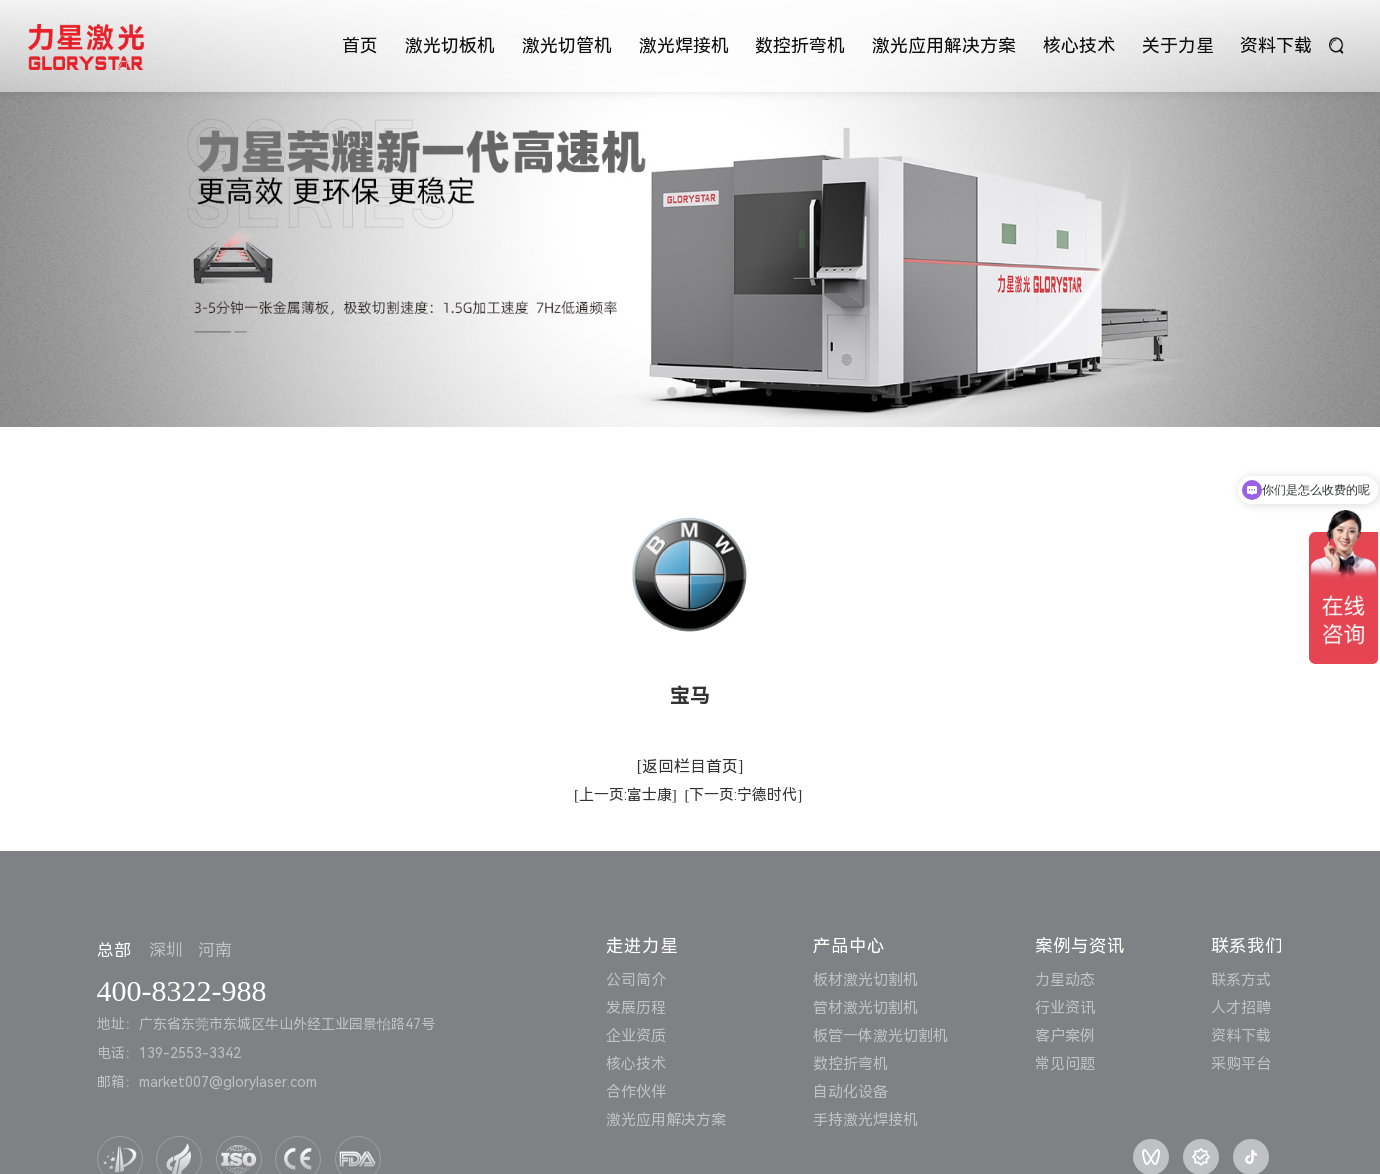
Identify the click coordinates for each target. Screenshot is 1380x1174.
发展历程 (636, 1008)
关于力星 (1178, 45)
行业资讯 (1065, 1008)
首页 (360, 45)
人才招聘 (1241, 1008)
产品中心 (849, 946)
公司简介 (636, 980)
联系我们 (1247, 946)
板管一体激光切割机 (880, 1036)
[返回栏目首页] (690, 766)
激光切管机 (567, 45)
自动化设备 (850, 1092)
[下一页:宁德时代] (743, 795)
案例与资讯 (1080, 946)
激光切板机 (450, 45)
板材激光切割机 (865, 980)
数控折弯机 (800, 45)
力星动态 (1065, 980)
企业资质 (636, 1036)
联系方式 (1241, 980)
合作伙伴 (636, 1092)
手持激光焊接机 (865, 1120)
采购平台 (1241, 1064)
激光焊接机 (684, 45)
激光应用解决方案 (944, 45)
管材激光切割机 (865, 1008)
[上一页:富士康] (625, 795)
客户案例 (1065, 1036)
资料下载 (1276, 45)
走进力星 (642, 946)
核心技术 (1079, 45)
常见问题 (1065, 1064)
